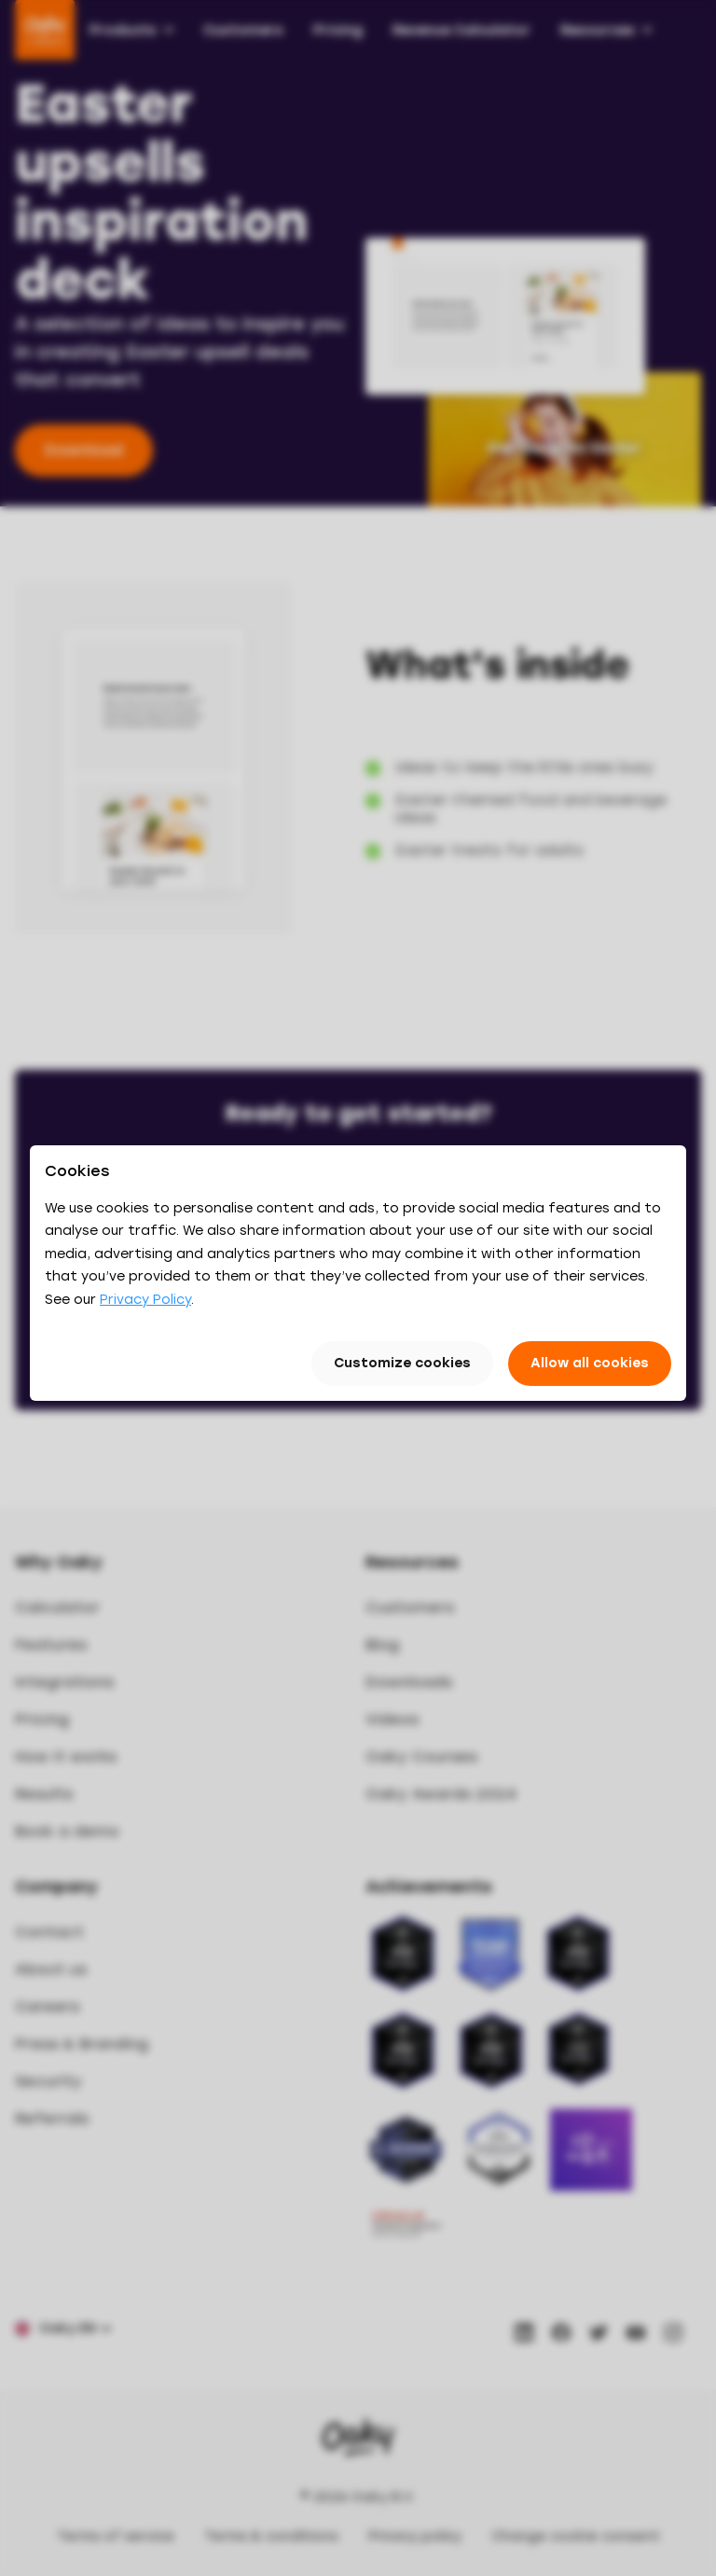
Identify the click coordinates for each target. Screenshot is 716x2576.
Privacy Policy (145, 1300)
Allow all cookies (589, 1363)
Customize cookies (402, 1363)
